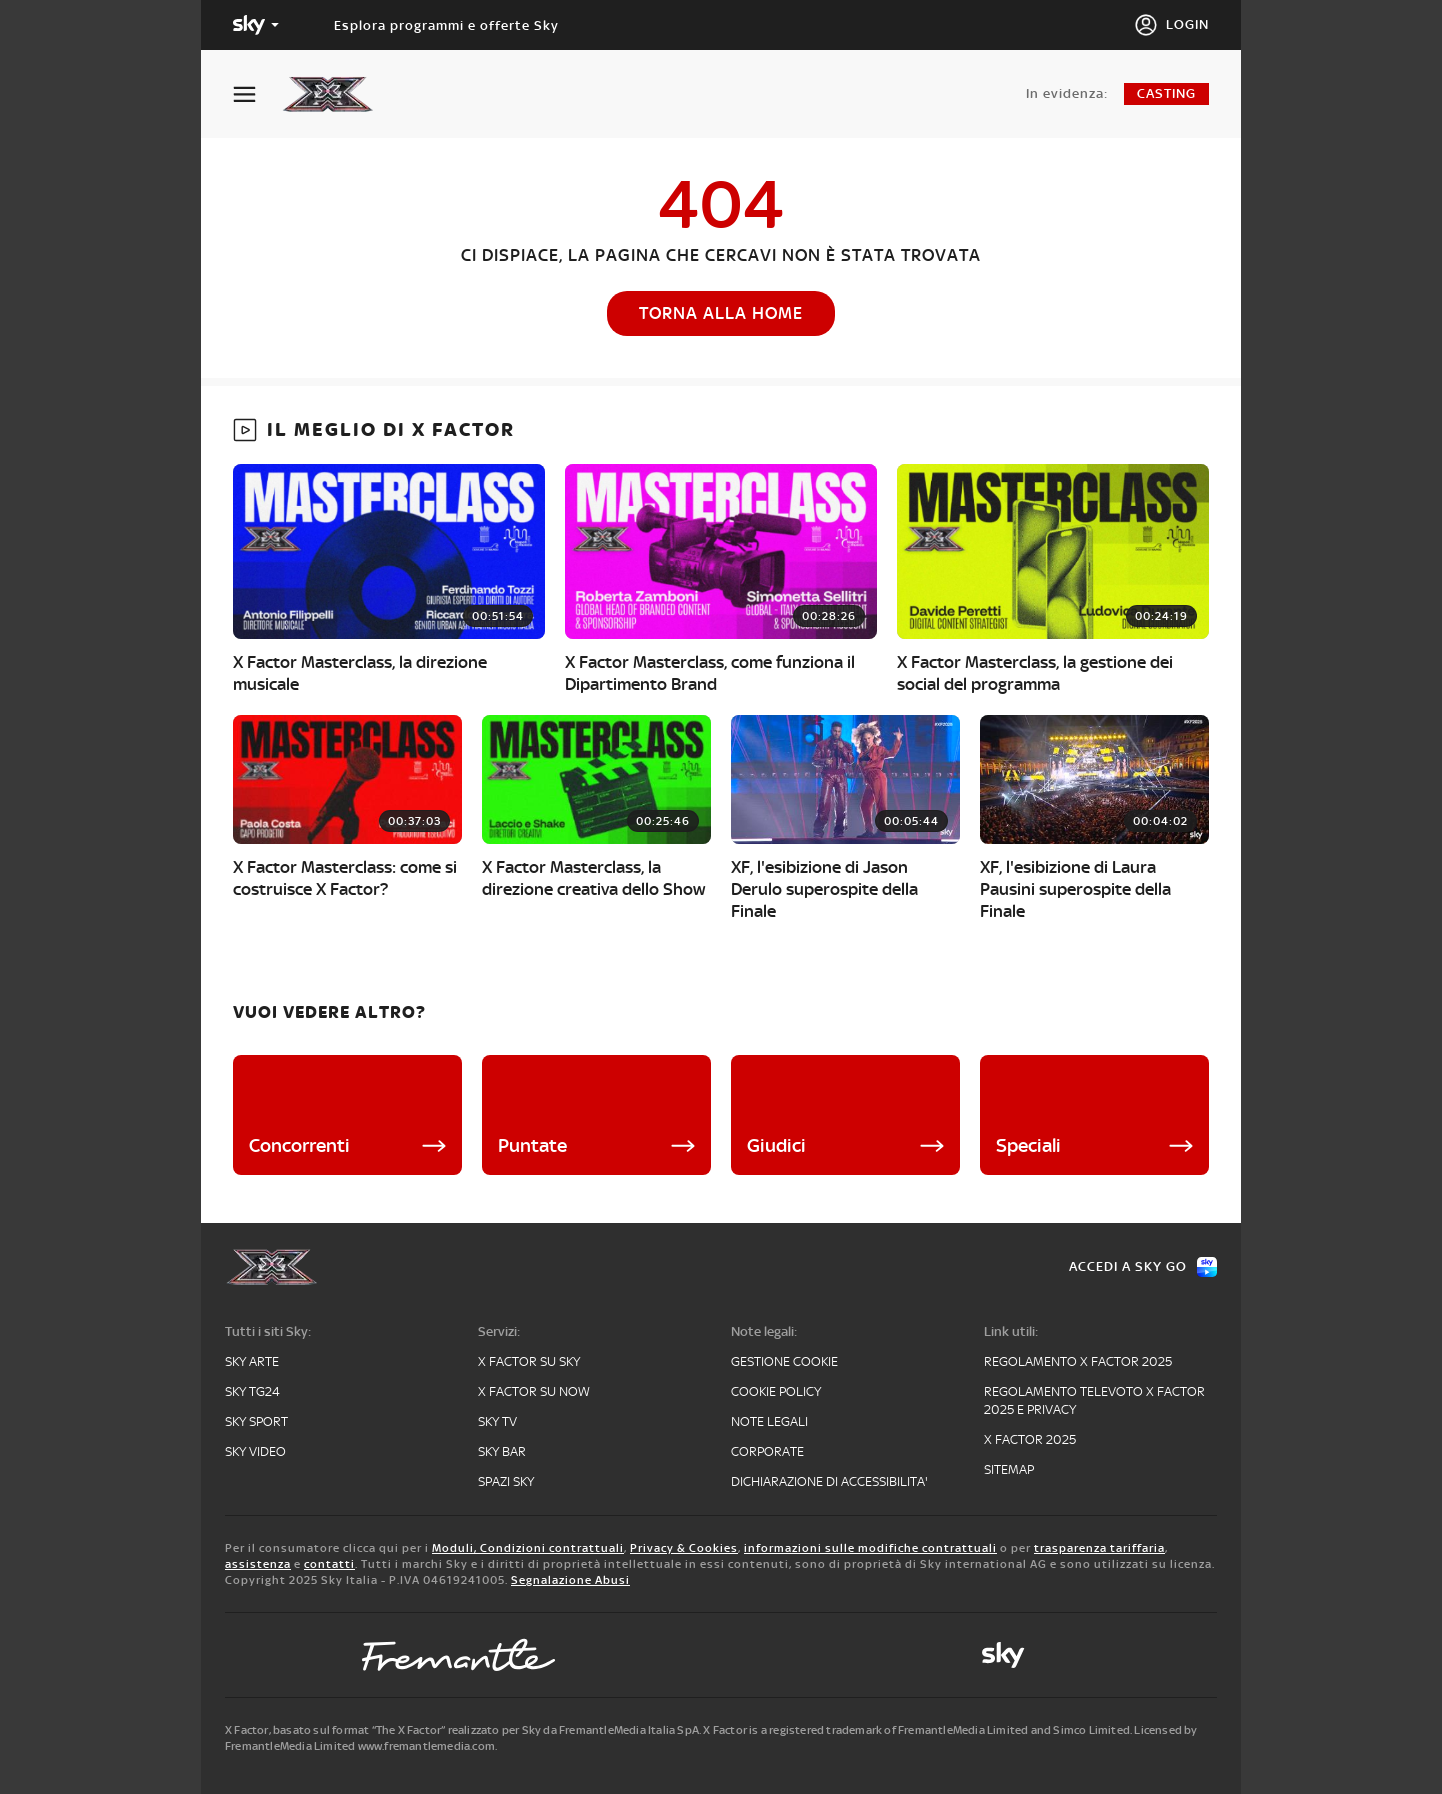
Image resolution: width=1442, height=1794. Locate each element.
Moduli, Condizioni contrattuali (528, 1548)
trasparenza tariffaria (1099, 1548)
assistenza (258, 1564)
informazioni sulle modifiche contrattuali (870, 1548)
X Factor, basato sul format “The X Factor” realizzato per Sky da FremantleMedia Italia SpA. (463, 1730)
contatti (329, 1564)
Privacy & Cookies (684, 1548)
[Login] (1171, 25)
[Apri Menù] (257, 94)
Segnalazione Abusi (570, 1580)
